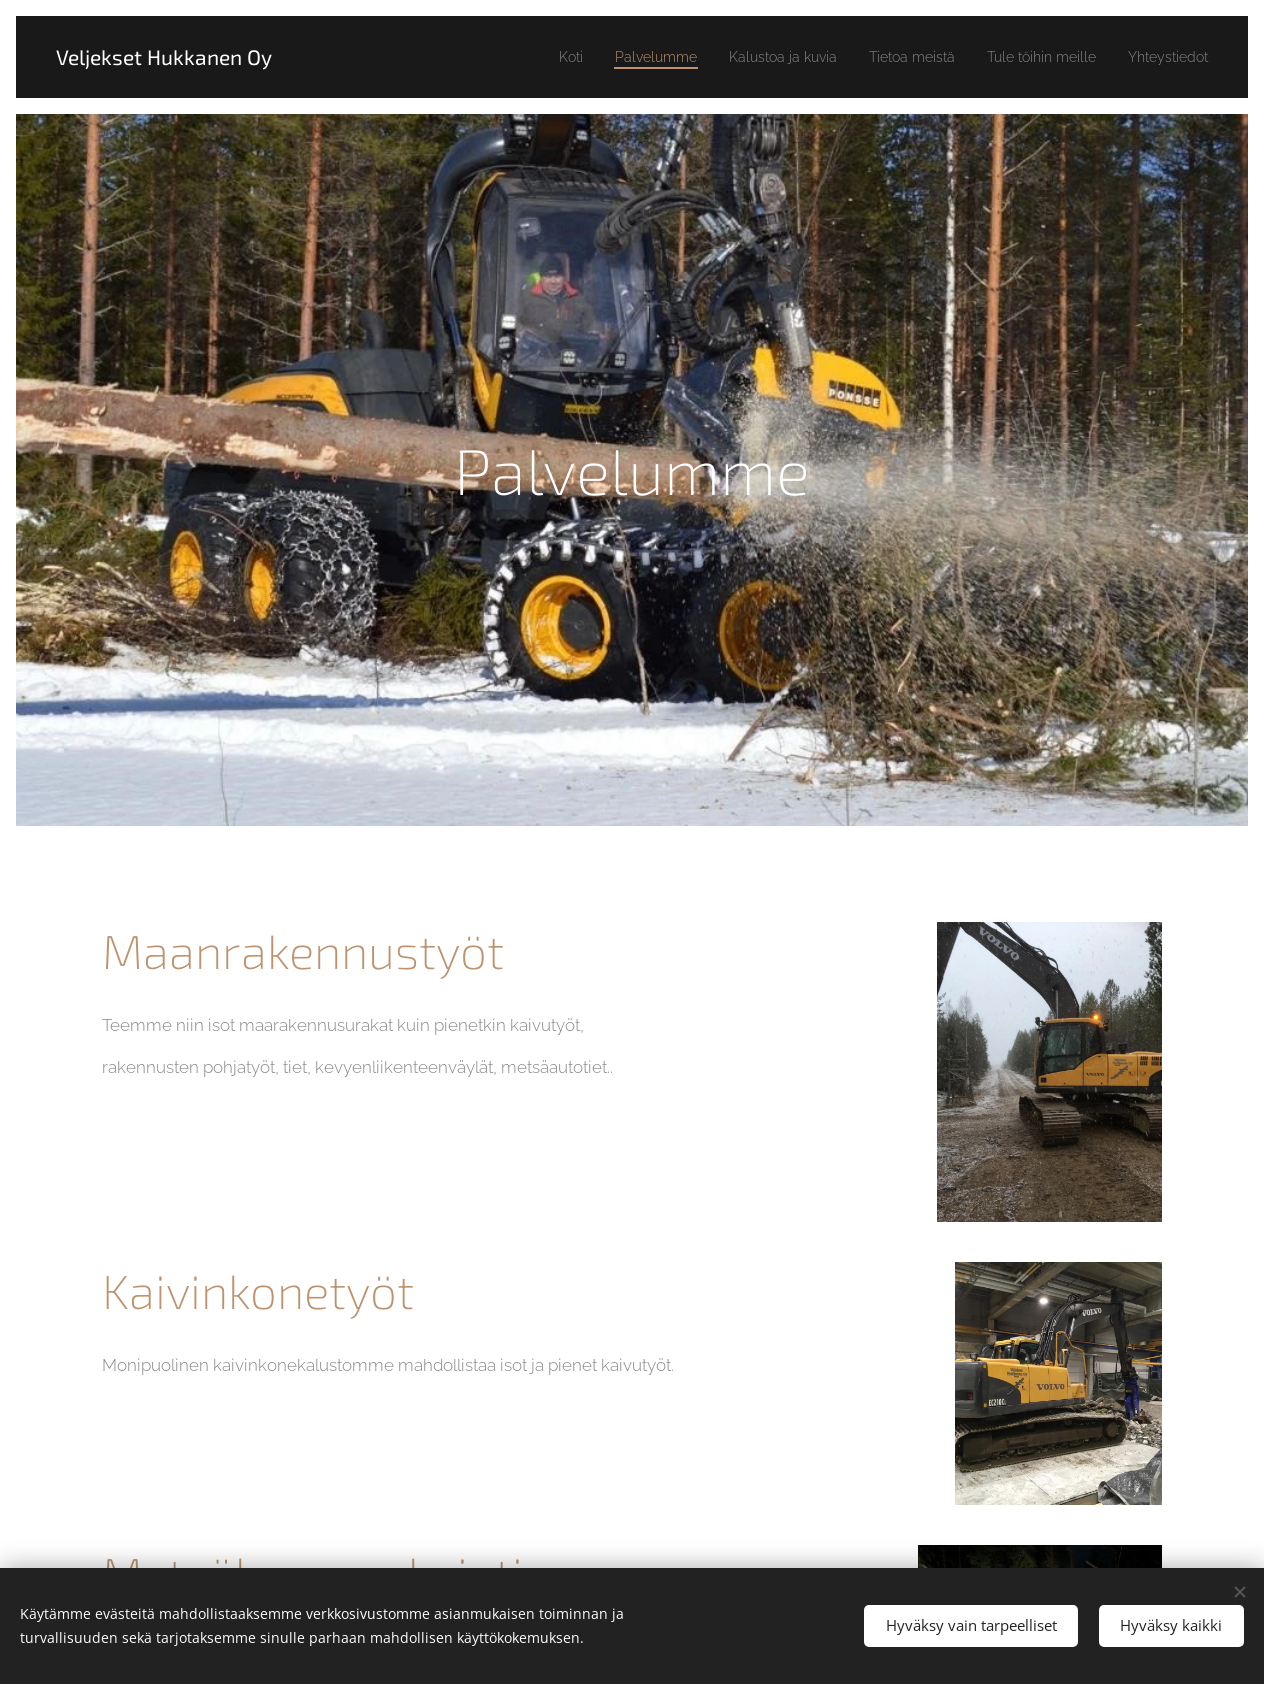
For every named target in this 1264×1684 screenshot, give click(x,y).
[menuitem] (506, 57)
